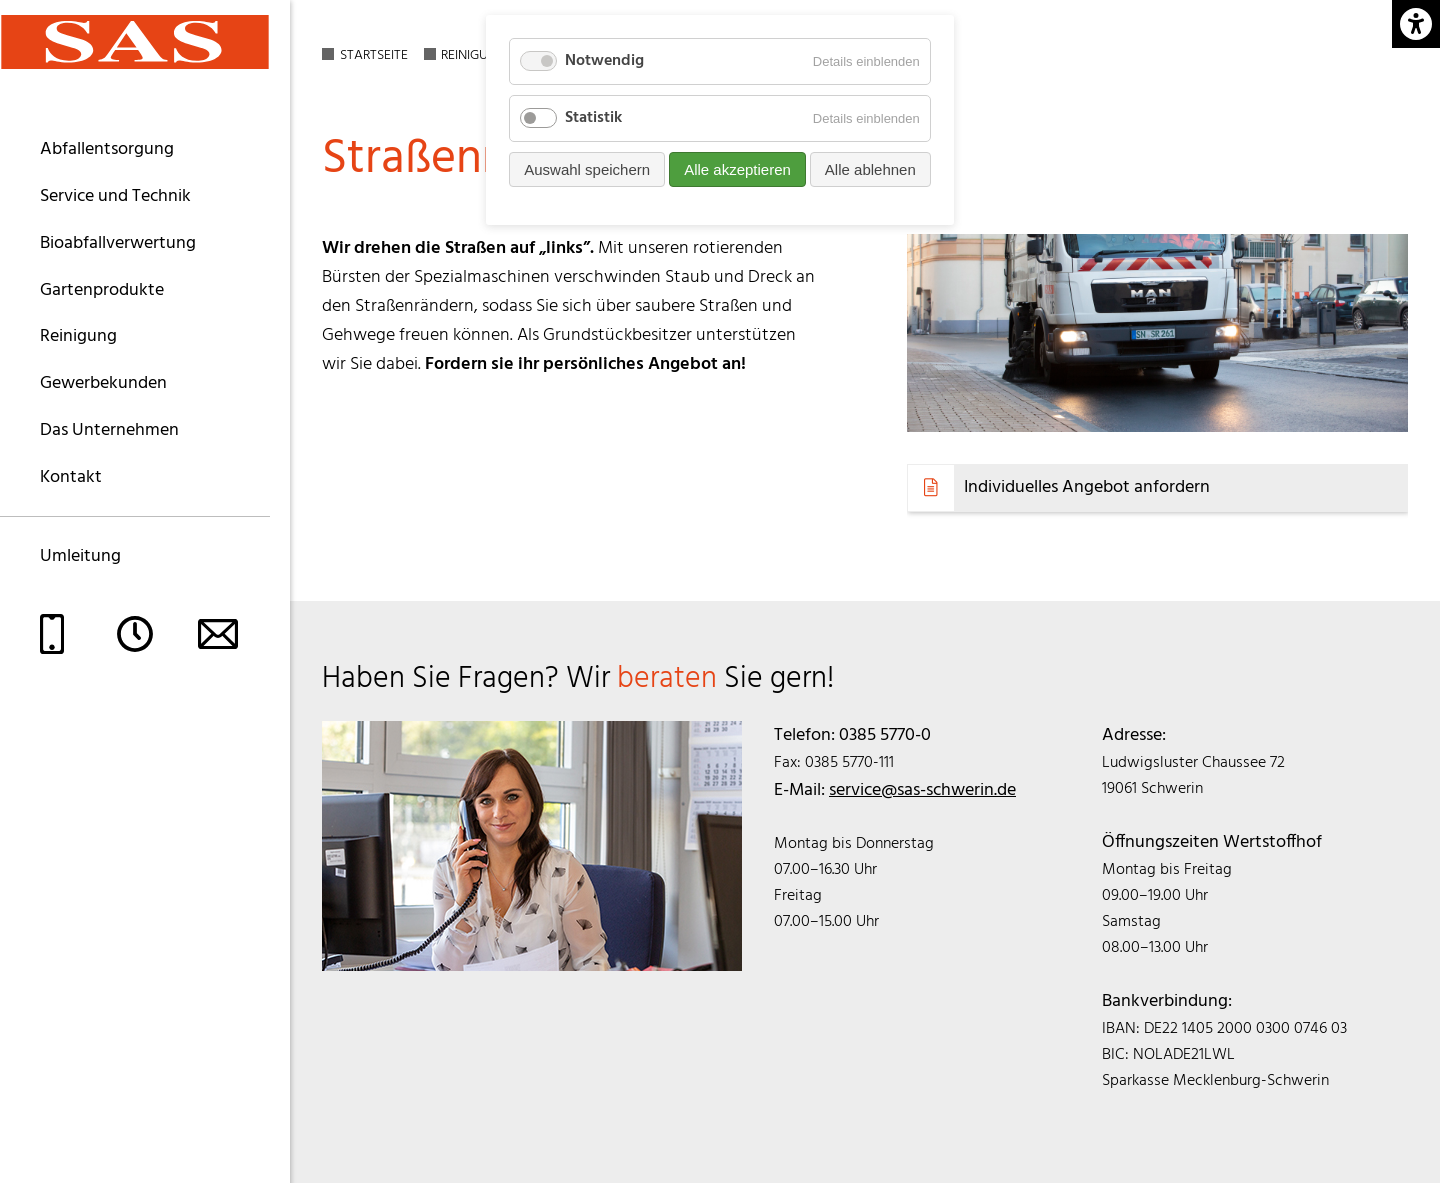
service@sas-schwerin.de (922, 790)
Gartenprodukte (102, 290)
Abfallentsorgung (107, 149)
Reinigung (78, 336)
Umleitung (80, 556)
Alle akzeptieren (737, 169)
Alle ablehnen (870, 169)
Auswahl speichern (587, 169)
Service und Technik (115, 196)
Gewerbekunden (103, 383)
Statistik (593, 118)
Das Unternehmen (109, 430)
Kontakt (71, 477)
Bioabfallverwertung (118, 243)
